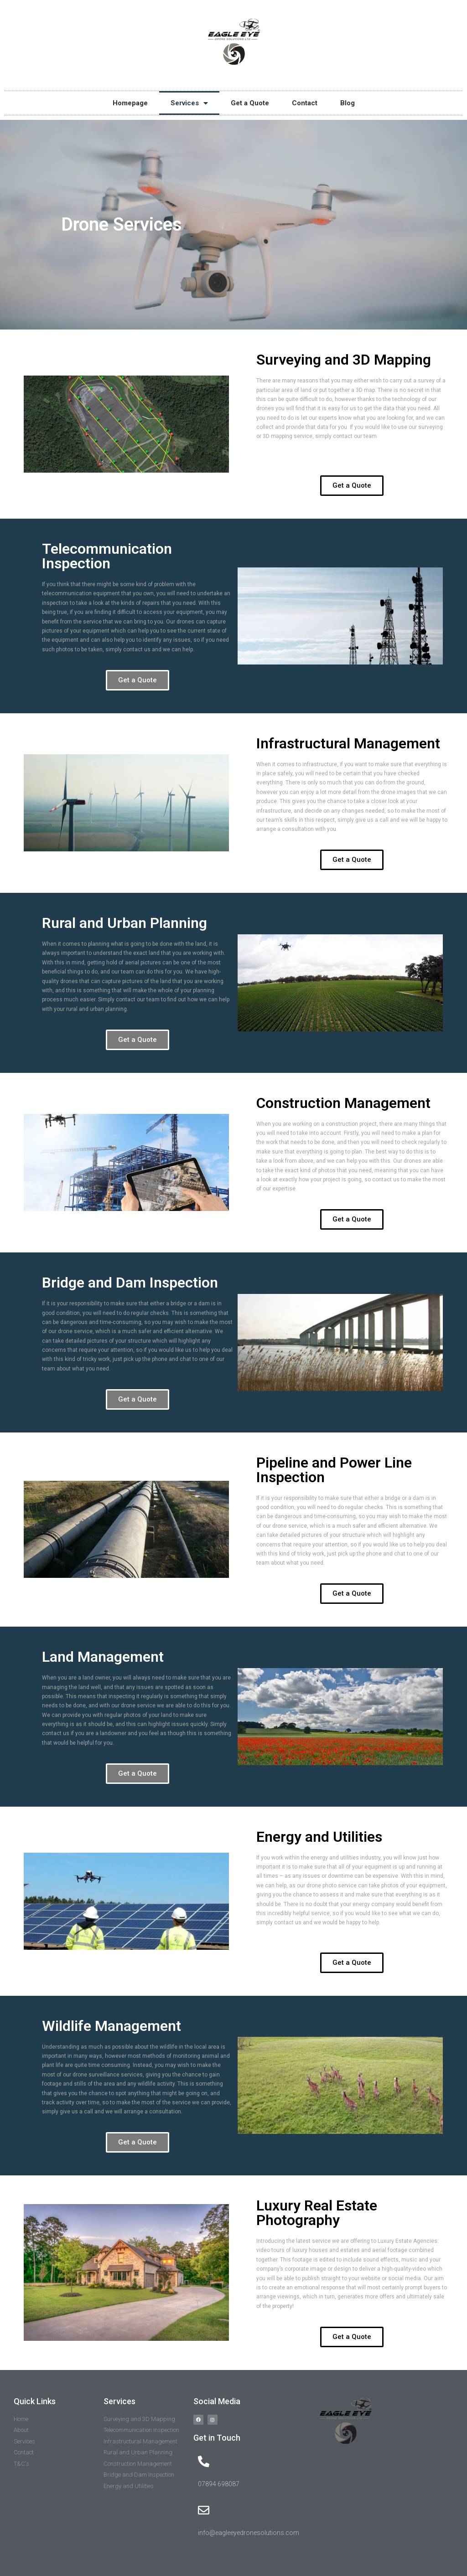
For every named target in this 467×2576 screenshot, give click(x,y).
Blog (347, 103)
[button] (352, 485)
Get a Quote (250, 103)
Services (189, 103)
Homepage (130, 103)
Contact (304, 103)
